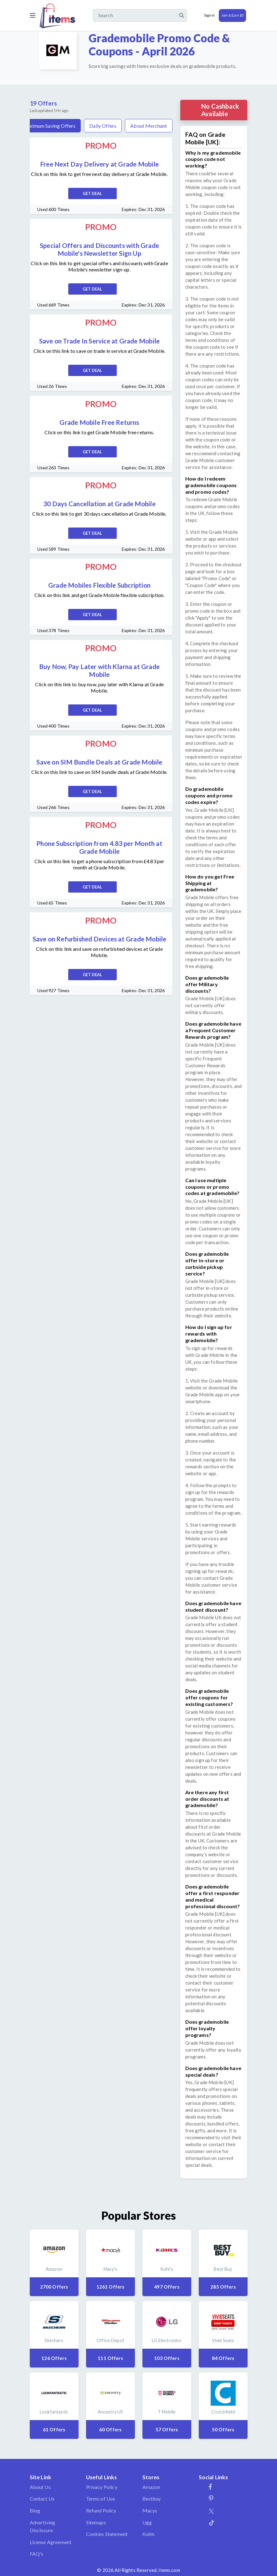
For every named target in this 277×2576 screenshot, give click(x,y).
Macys (149, 2510)
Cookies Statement (107, 2534)
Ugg (147, 2522)
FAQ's (37, 2554)
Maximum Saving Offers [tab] (48, 126)
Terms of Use (100, 2498)
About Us (40, 2487)
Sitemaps (96, 2522)
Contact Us (42, 2498)
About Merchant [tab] (148, 126)
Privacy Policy (101, 2487)
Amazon (151, 2487)
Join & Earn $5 (232, 15)
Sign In (209, 15)
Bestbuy (151, 2498)
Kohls (148, 2534)
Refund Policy (101, 2510)
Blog (35, 2510)
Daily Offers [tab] (102, 126)
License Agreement (51, 2542)
